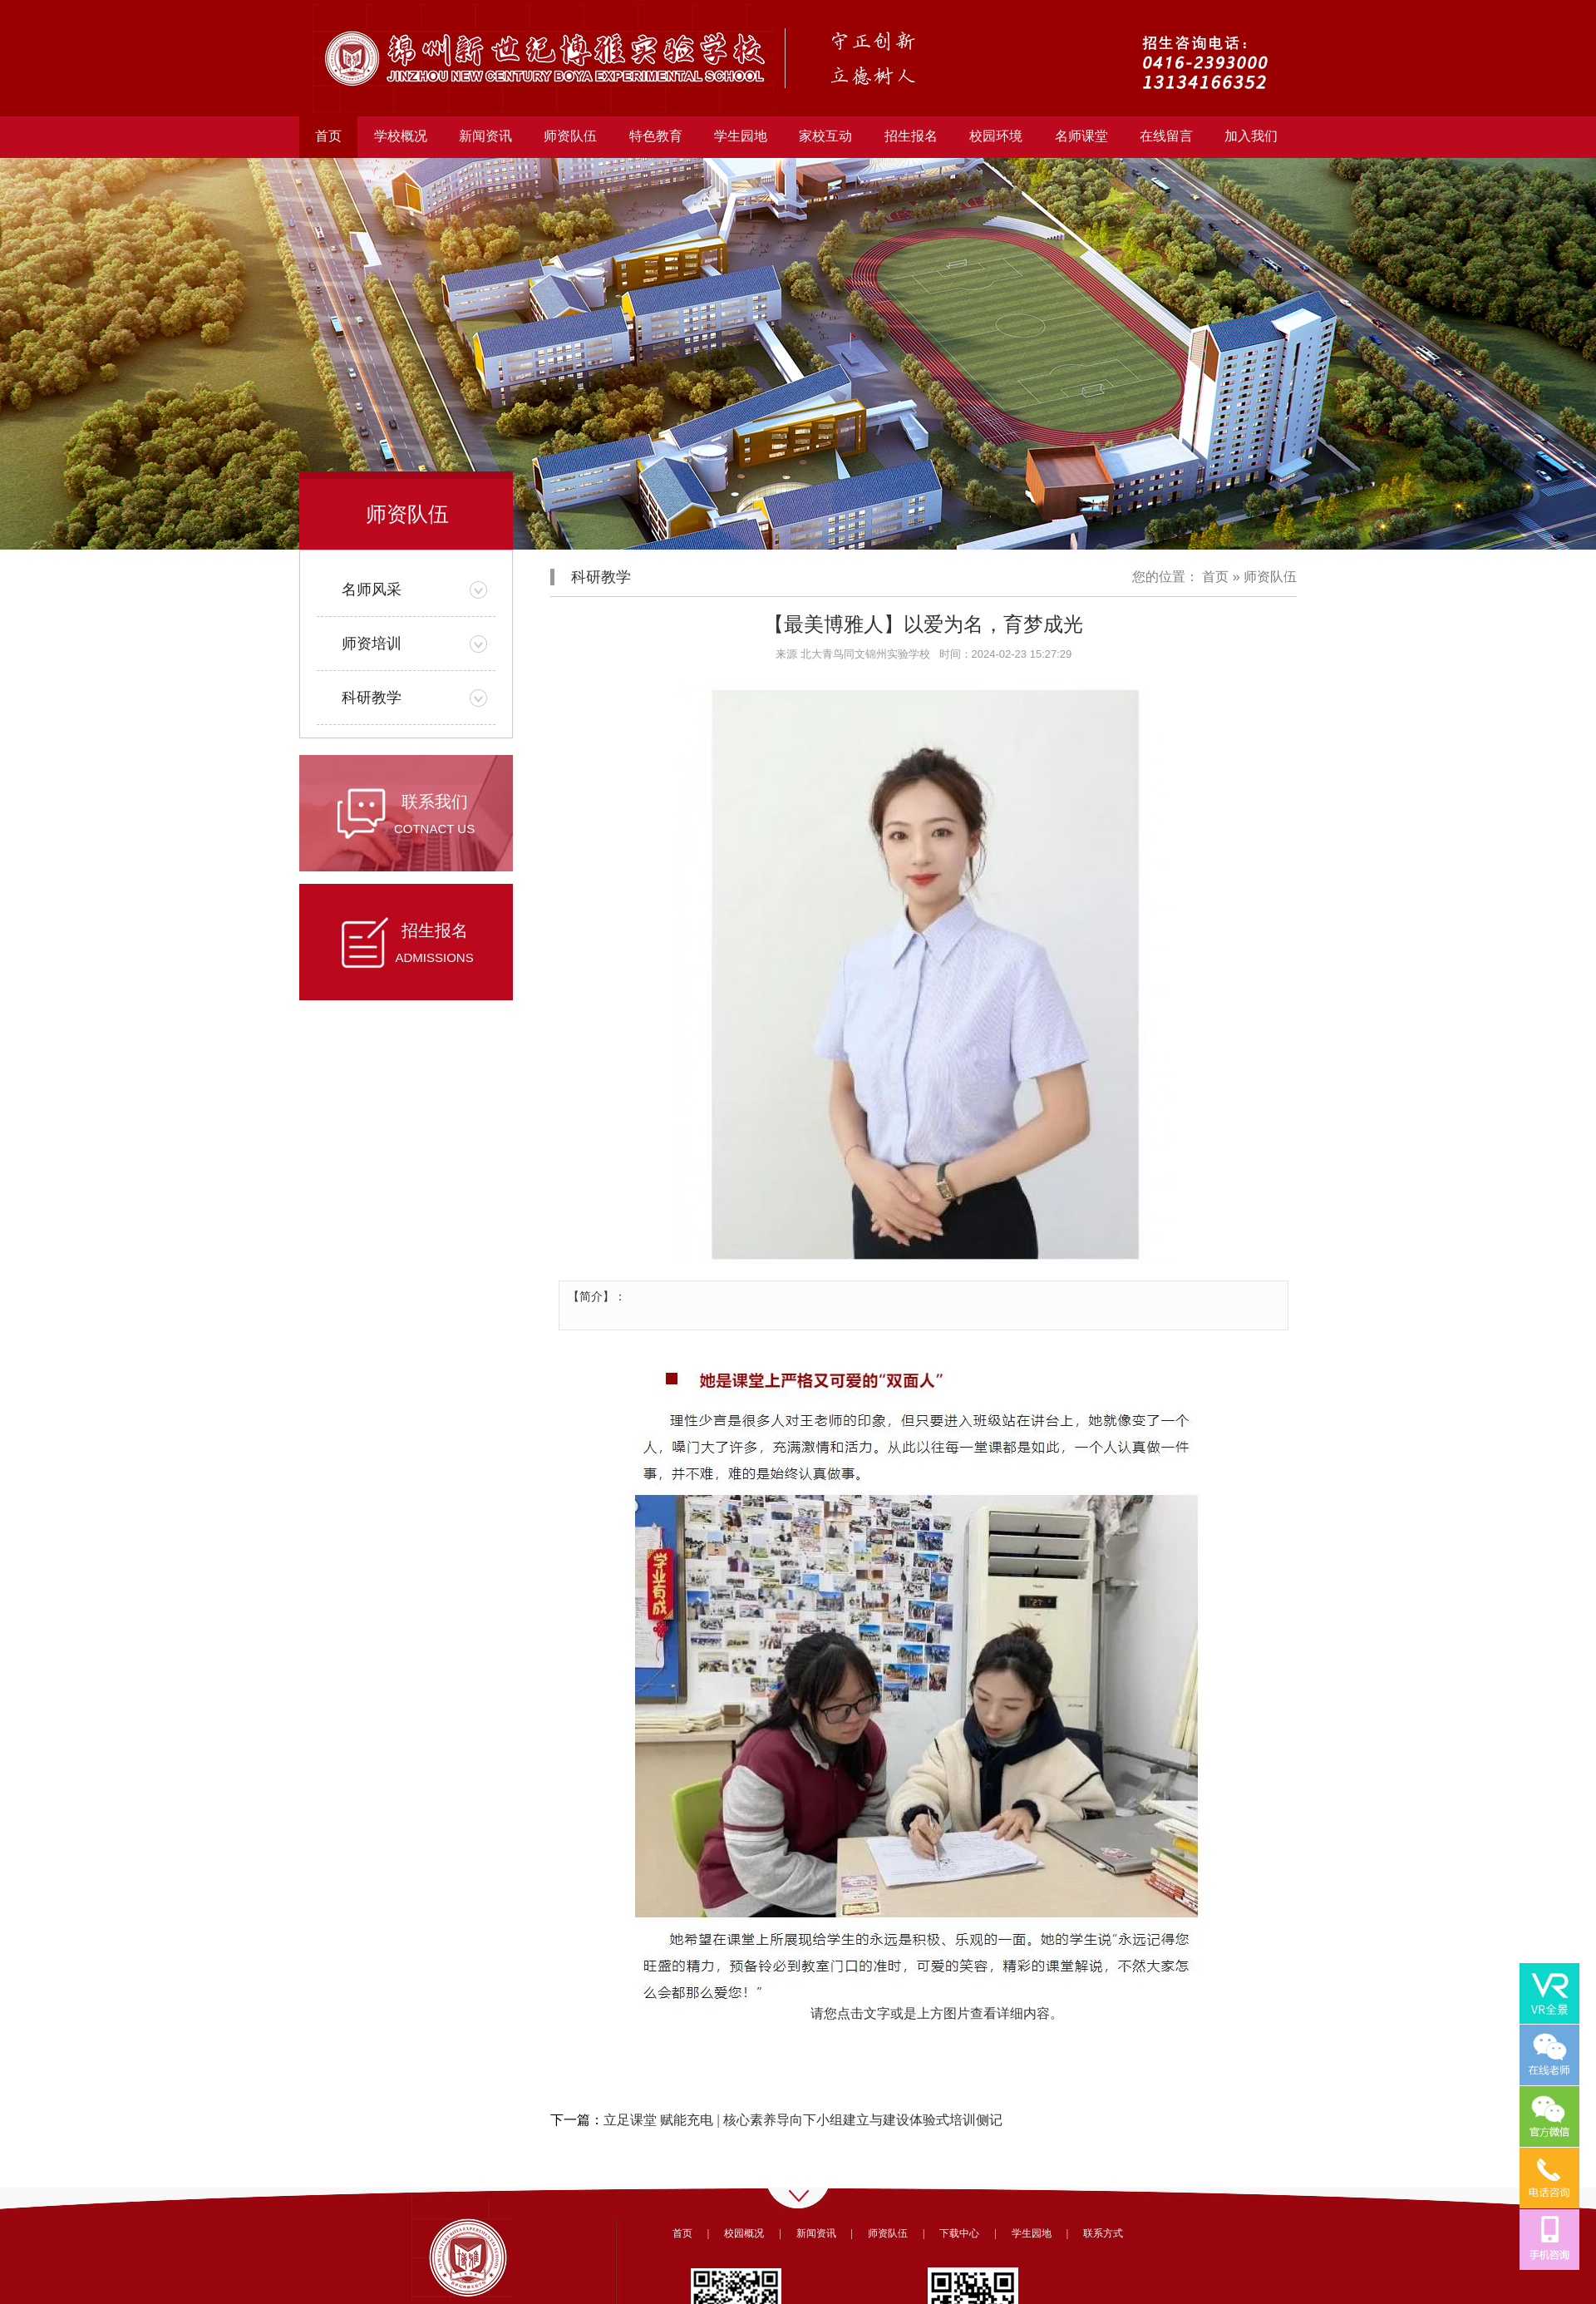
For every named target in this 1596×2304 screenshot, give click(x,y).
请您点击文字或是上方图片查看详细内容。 (936, 2013)
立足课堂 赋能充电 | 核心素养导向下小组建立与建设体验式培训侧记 (802, 2120)
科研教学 (371, 697)
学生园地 (1032, 2233)
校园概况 (744, 2233)
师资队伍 (1270, 577)
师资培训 (371, 643)
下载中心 (959, 2233)
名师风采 (371, 589)
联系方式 (1103, 2233)
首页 (328, 136)
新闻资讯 (816, 2233)
